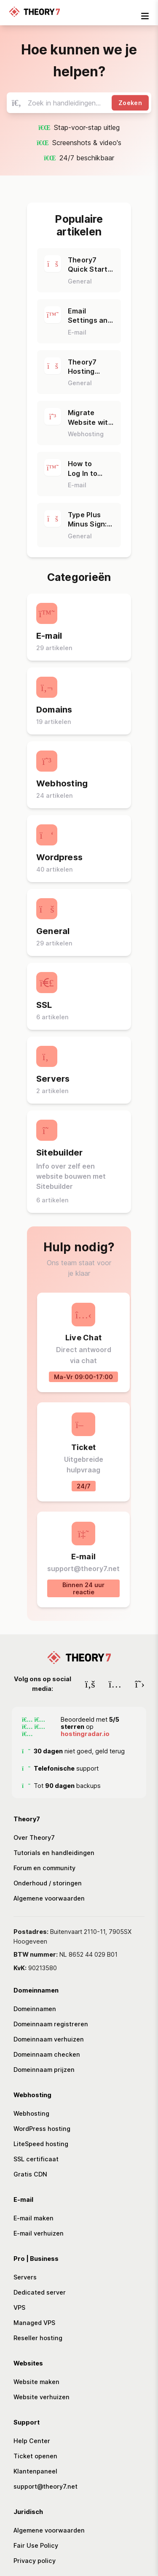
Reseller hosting (37, 2337)
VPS (19, 2307)
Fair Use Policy (35, 2545)
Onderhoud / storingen (47, 1883)
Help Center (31, 2440)
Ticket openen (35, 2456)
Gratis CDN (30, 2174)
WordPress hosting (41, 2128)
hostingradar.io (85, 1733)
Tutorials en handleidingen (53, 1852)
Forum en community (44, 1867)
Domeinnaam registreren (50, 2024)
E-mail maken (33, 2218)
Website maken (36, 2381)
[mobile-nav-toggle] (145, 16)
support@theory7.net (45, 2486)
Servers (25, 2277)
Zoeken (130, 102)
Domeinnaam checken (46, 2054)
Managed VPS (34, 2322)
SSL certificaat (36, 2159)
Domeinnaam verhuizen (48, 2039)
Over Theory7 (34, 1837)
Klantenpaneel (35, 2471)
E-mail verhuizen (38, 2233)
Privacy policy (34, 2560)
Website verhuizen (41, 2396)
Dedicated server (39, 2292)
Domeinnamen (34, 2008)
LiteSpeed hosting (40, 2143)
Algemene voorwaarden (49, 1898)
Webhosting (31, 2113)
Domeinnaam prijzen (44, 2069)
